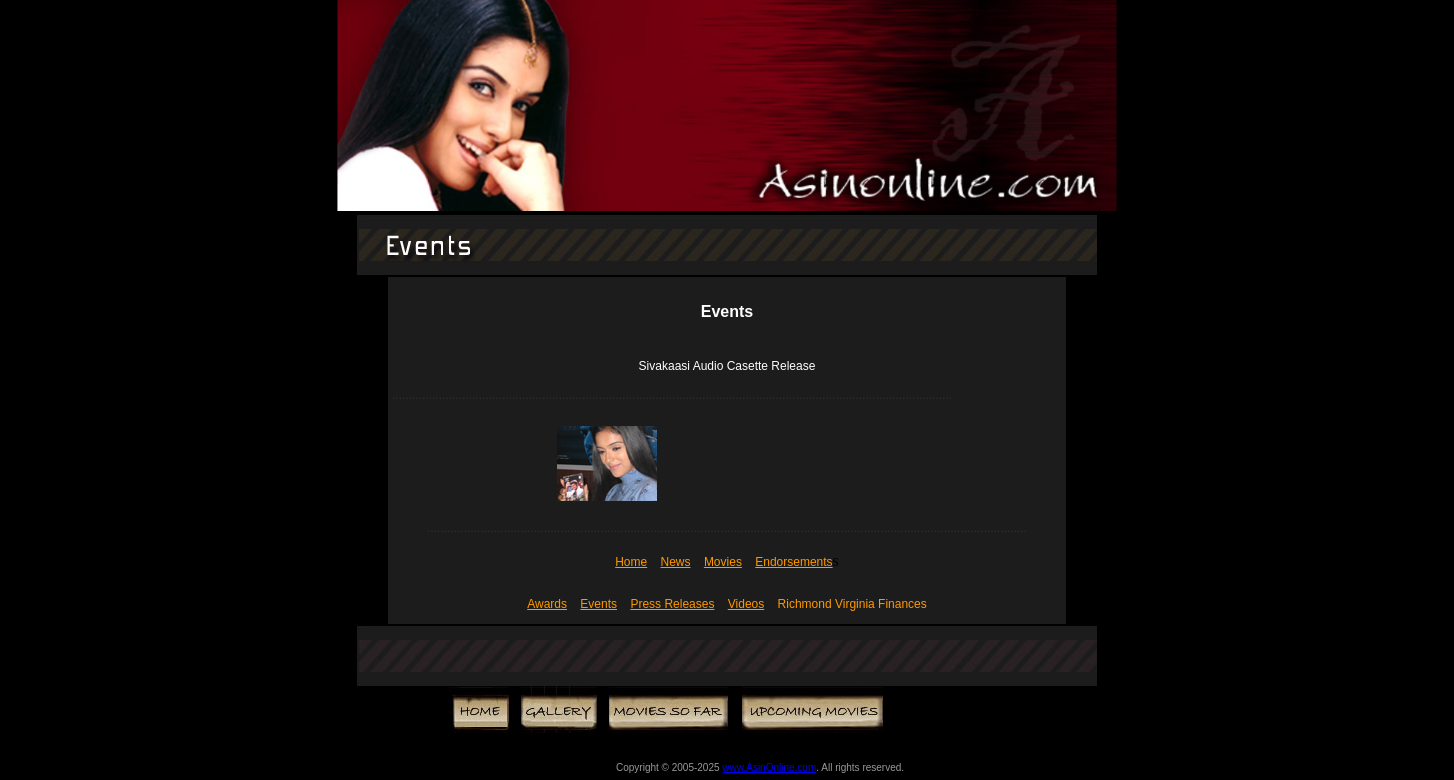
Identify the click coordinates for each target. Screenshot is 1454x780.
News (676, 562)
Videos (746, 604)
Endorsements (793, 562)
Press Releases (672, 604)
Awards (547, 604)
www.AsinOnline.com (769, 767)
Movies (723, 562)
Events (598, 604)
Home (631, 562)
